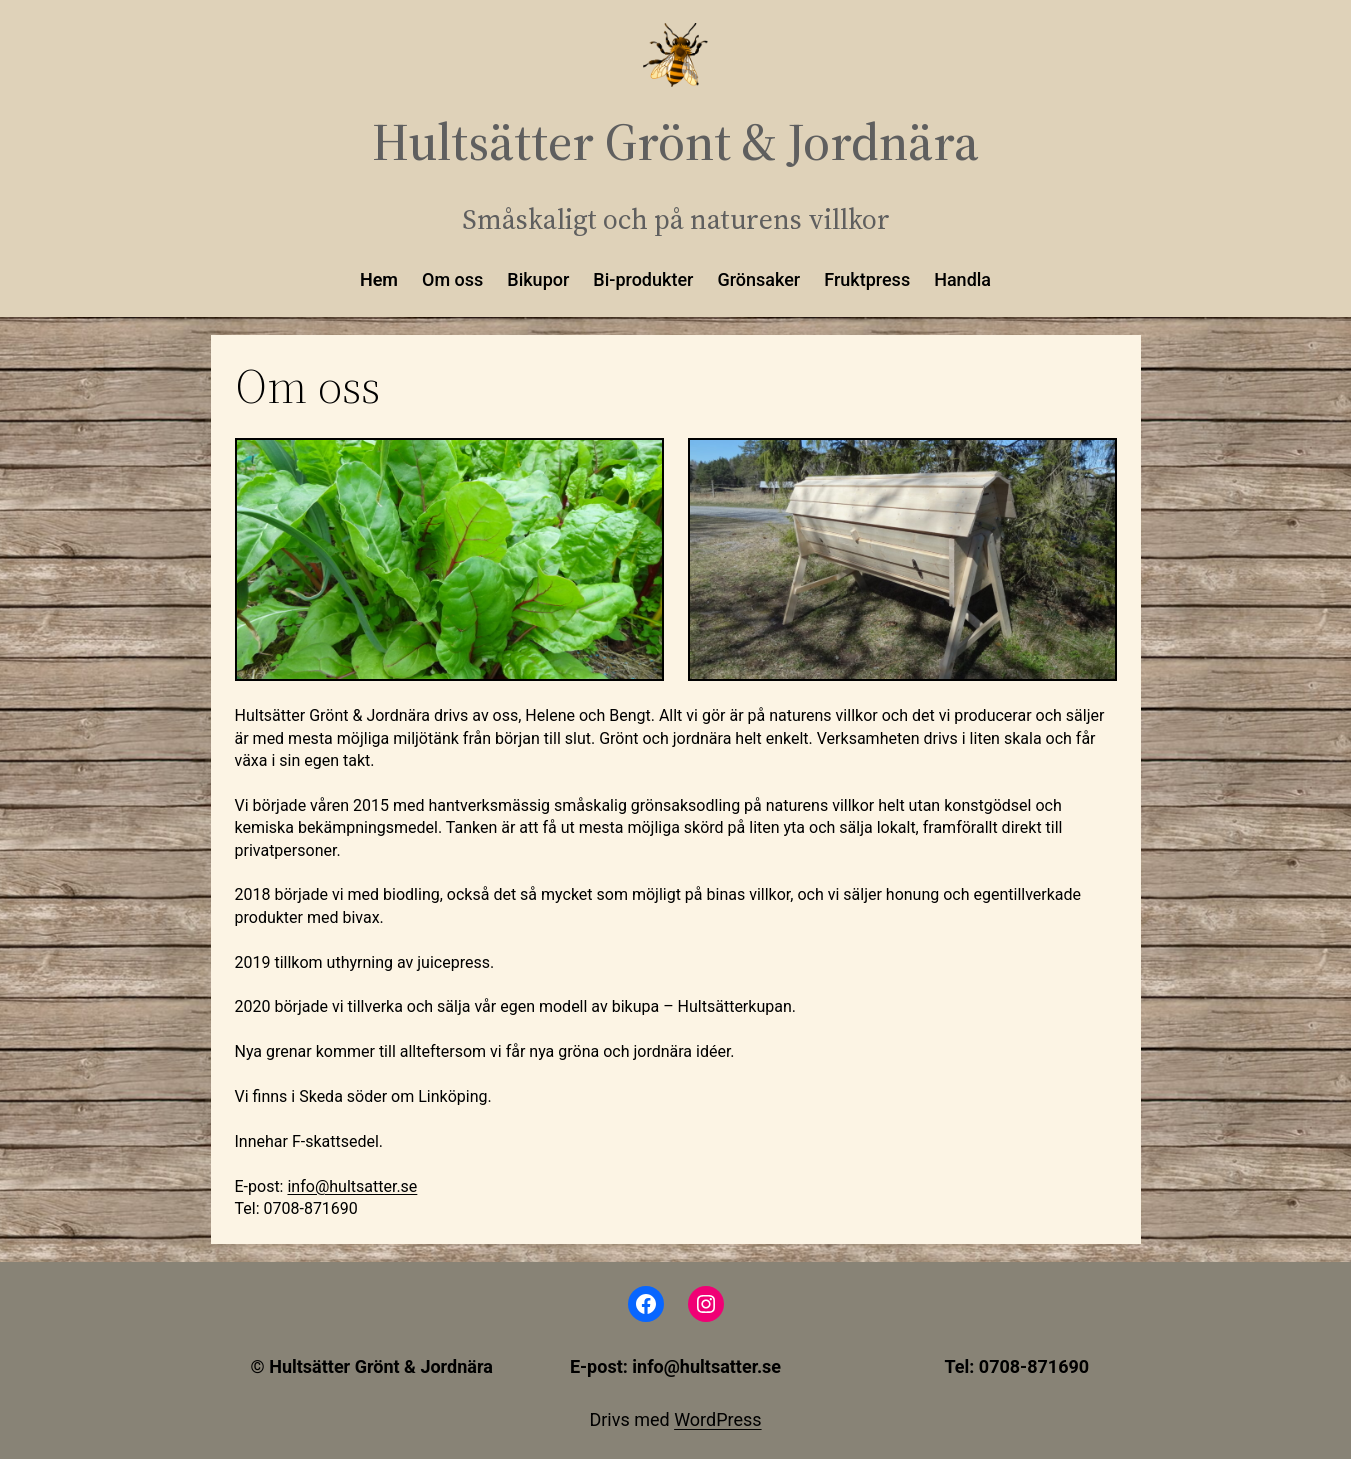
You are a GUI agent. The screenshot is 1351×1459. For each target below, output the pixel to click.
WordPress (717, 1419)
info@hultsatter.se (352, 1186)
